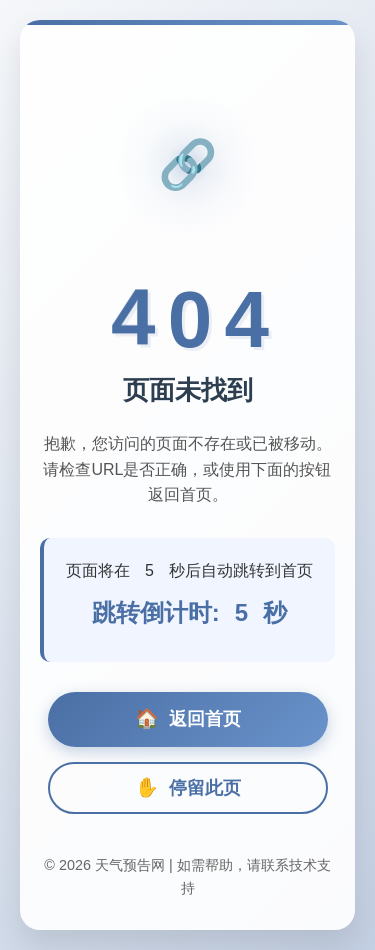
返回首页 (188, 719)
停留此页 (188, 787)
